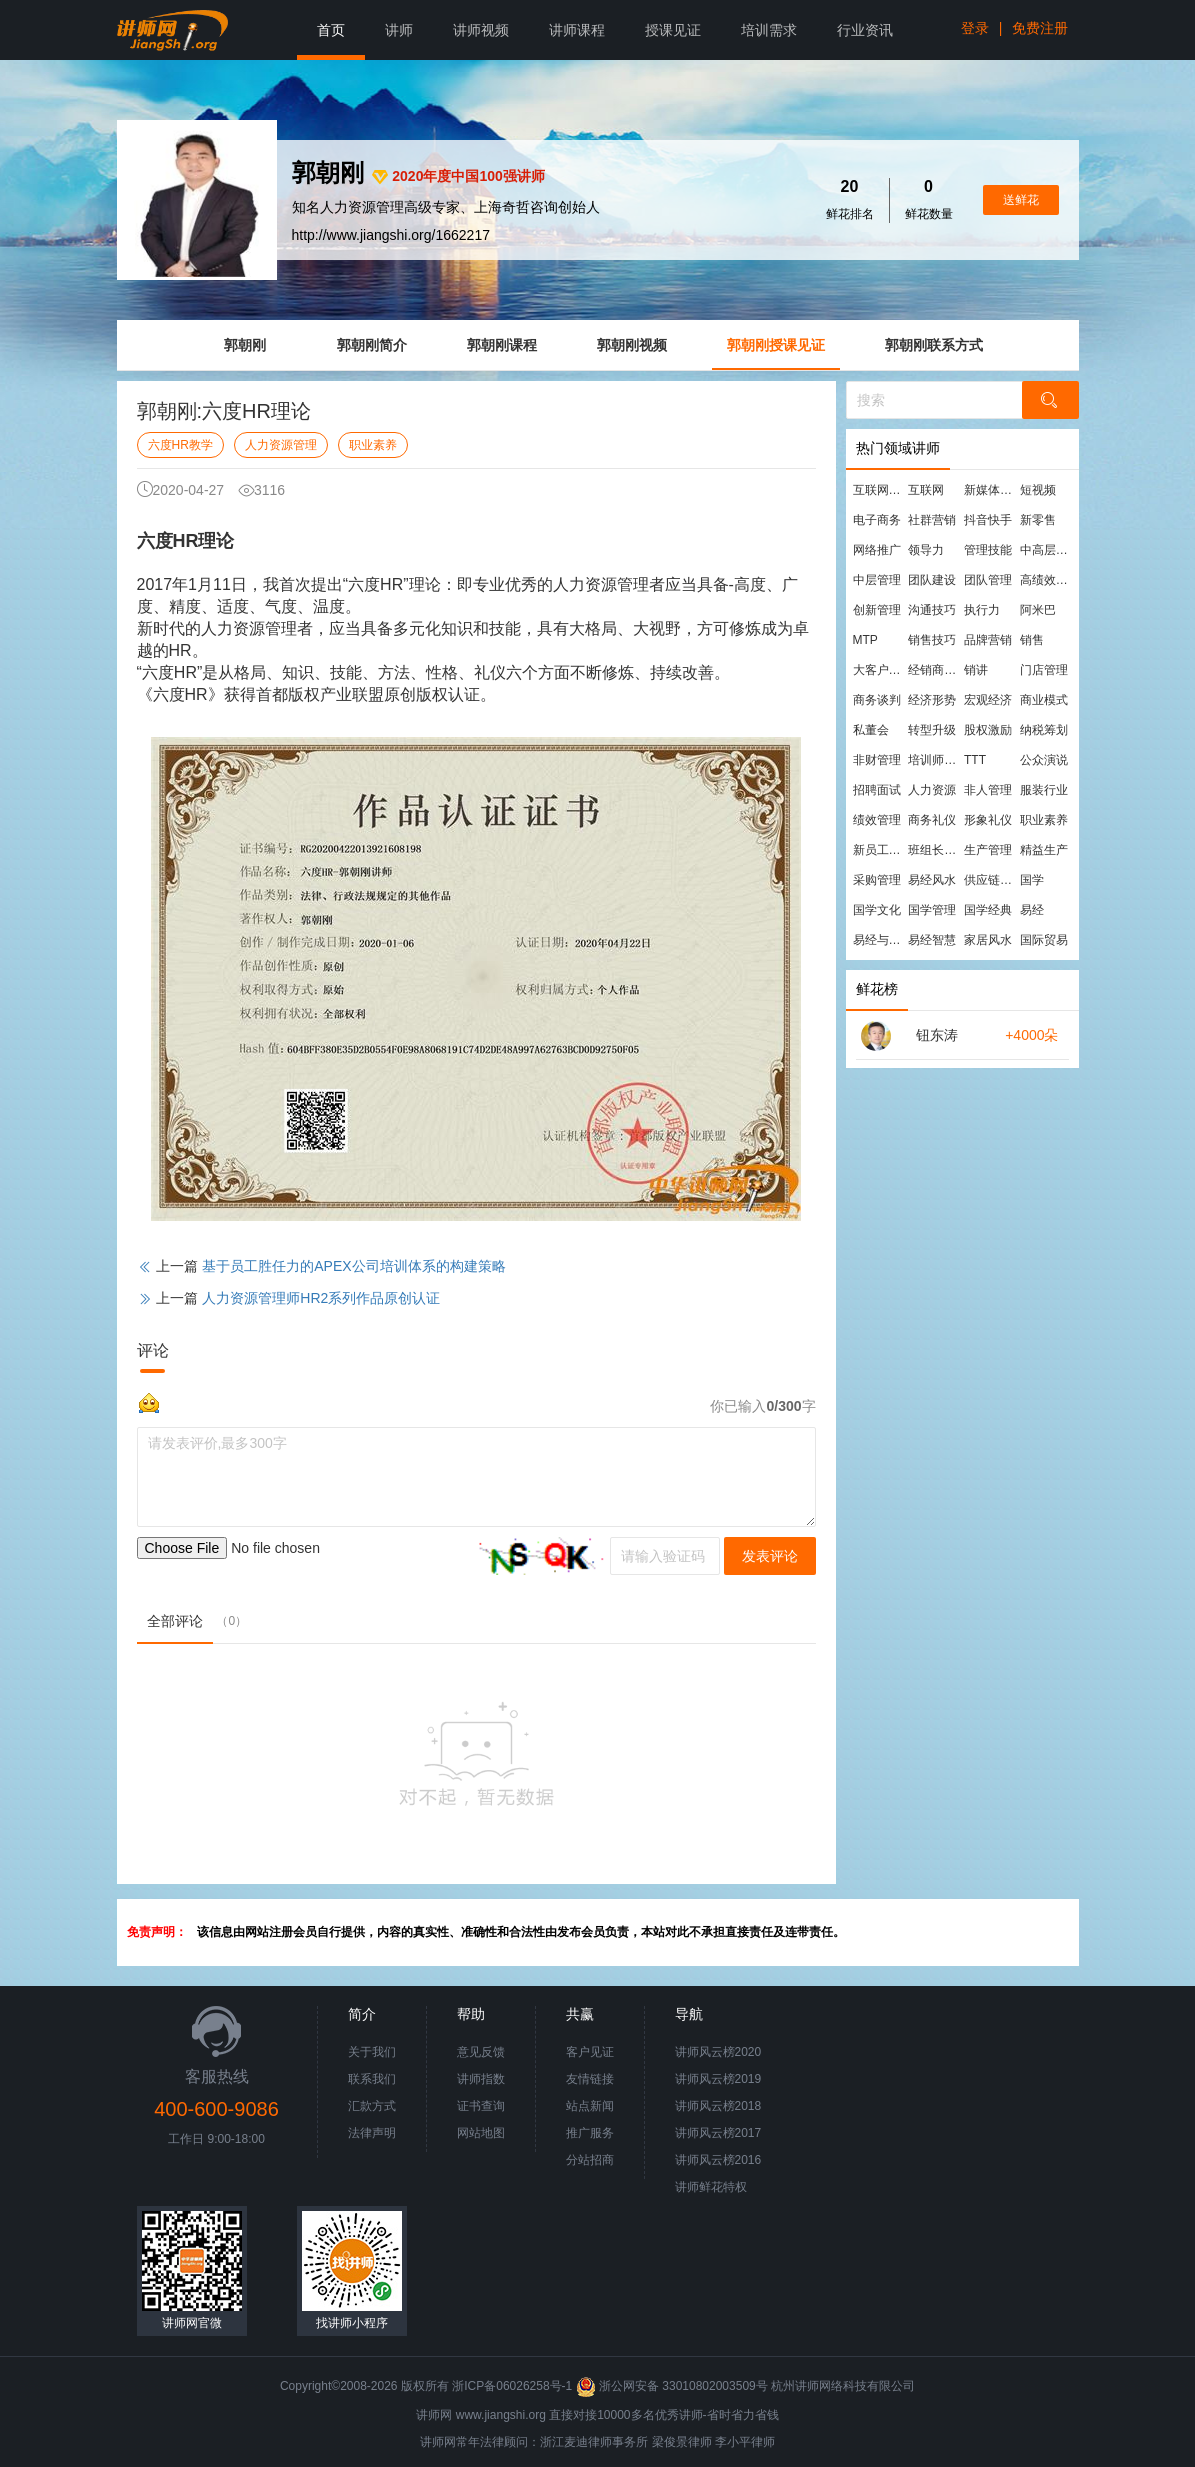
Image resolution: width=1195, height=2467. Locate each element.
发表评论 (770, 1556)
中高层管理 (1047, 550)
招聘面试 (877, 790)
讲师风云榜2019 (718, 2079)
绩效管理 (877, 820)
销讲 (976, 670)
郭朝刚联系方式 (934, 345)
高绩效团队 (1047, 580)
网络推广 (877, 550)
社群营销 (932, 520)
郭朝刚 (245, 345)
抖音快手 (988, 520)
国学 (1032, 880)
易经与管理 (880, 940)
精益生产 (1044, 850)
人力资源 (932, 790)
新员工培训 (880, 850)
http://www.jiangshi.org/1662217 (391, 235)
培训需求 (769, 30)
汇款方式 (372, 2106)
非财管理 (877, 760)
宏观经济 (988, 700)
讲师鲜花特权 (711, 2187)
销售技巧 (932, 640)
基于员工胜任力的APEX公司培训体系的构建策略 (353, 1266)
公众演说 (1044, 760)
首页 (331, 30)
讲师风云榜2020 (718, 2052)
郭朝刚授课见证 (776, 345)
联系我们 (372, 2079)
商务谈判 (877, 700)
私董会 (871, 730)
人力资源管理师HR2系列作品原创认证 (321, 1298)
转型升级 (932, 730)
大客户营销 (880, 670)
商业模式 (1044, 700)
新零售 (1038, 520)
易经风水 (932, 880)
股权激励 (988, 730)
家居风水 (988, 940)
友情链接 (590, 2079)
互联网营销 (880, 490)
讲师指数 (481, 2079)
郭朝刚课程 (502, 345)
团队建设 (932, 580)
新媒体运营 (991, 490)
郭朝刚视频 (632, 345)
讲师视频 (481, 30)
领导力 (926, 550)
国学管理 (932, 910)
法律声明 (372, 2133)
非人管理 (988, 790)
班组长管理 (935, 850)
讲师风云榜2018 (718, 2106)
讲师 (399, 30)
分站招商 (590, 2160)
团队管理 (988, 580)
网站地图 (481, 2133)
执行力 (982, 610)
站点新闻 (590, 2106)
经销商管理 (935, 670)
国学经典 (988, 910)
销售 (1032, 640)
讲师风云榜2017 (718, 2133)
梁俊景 (670, 2442)
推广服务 (590, 2133)
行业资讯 (865, 30)
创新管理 (877, 610)
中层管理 (877, 580)
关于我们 (372, 2052)
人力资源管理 (281, 445)
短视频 (1038, 490)
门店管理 (1044, 670)
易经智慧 (932, 940)
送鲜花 (1021, 200)
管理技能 (988, 550)
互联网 (926, 490)
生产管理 (988, 850)
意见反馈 (481, 2052)
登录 (975, 28)
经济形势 (932, 700)
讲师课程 (577, 30)
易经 (1032, 910)
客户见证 (590, 2052)
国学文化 (877, 910)
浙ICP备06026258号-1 (512, 2386)
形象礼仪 (988, 820)
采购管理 (877, 880)
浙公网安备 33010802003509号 (673, 2386)
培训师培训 (935, 760)
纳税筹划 (1044, 730)
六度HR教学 (180, 445)
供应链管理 (991, 880)
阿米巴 (1038, 610)
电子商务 (877, 520)
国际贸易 (1044, 940)
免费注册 (1040, 28)
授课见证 (673, 30)
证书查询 (481, 2106)
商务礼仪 (932, 820)
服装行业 (1044, 790)
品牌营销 (988, 640)
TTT (975, 760)
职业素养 (373, 445)
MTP (865, 640)
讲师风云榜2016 (718, 2160)
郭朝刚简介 (372, 345)
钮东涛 (937, 1035)
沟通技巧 (932, 610)
